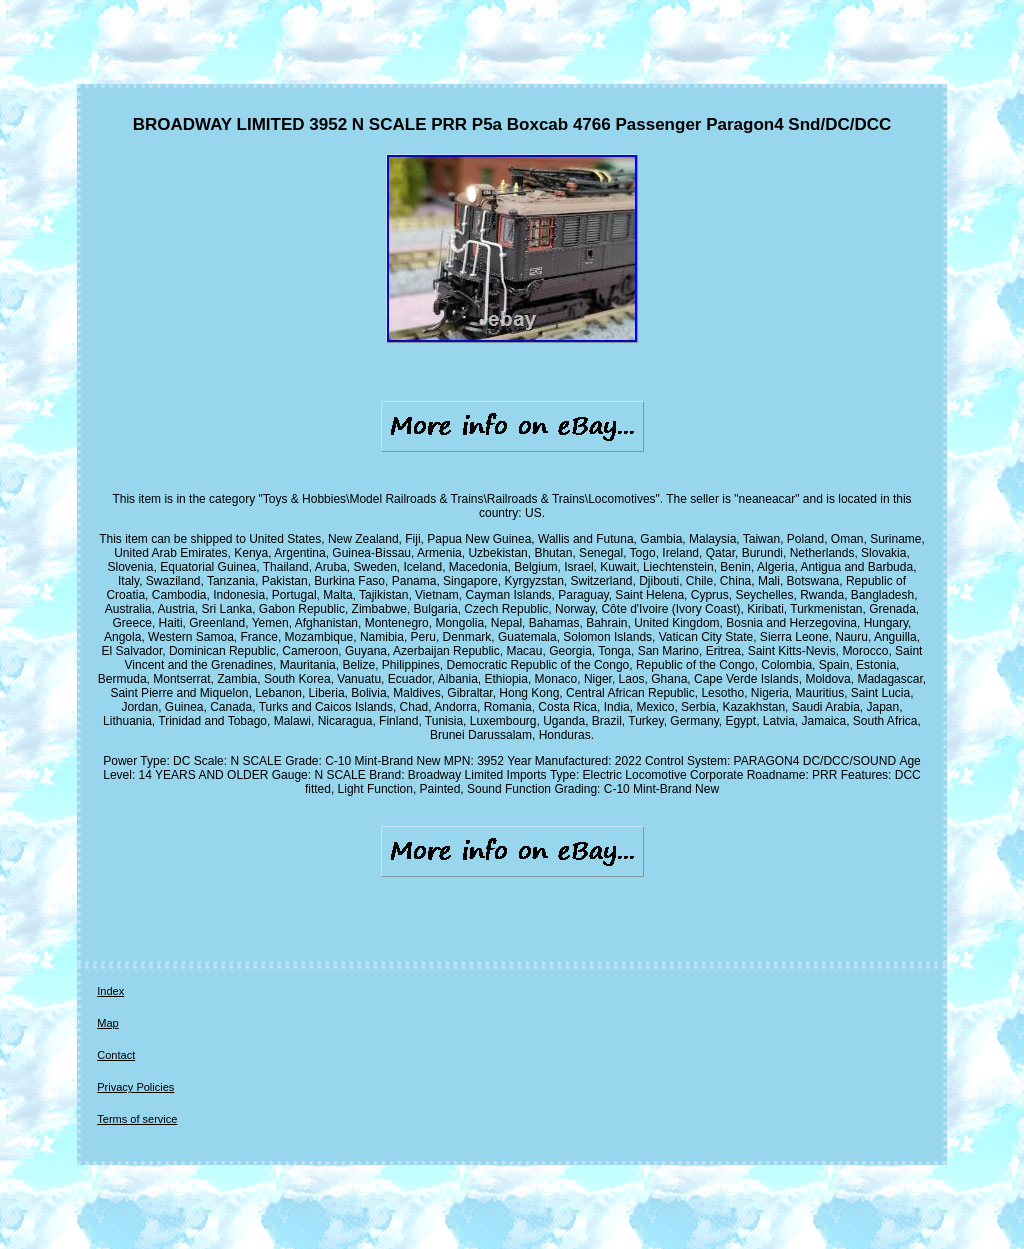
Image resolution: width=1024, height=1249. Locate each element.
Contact (116, 1055)
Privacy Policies (135, 1087)
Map (107, 1023)
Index (110, 991)
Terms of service (137, 1119)
